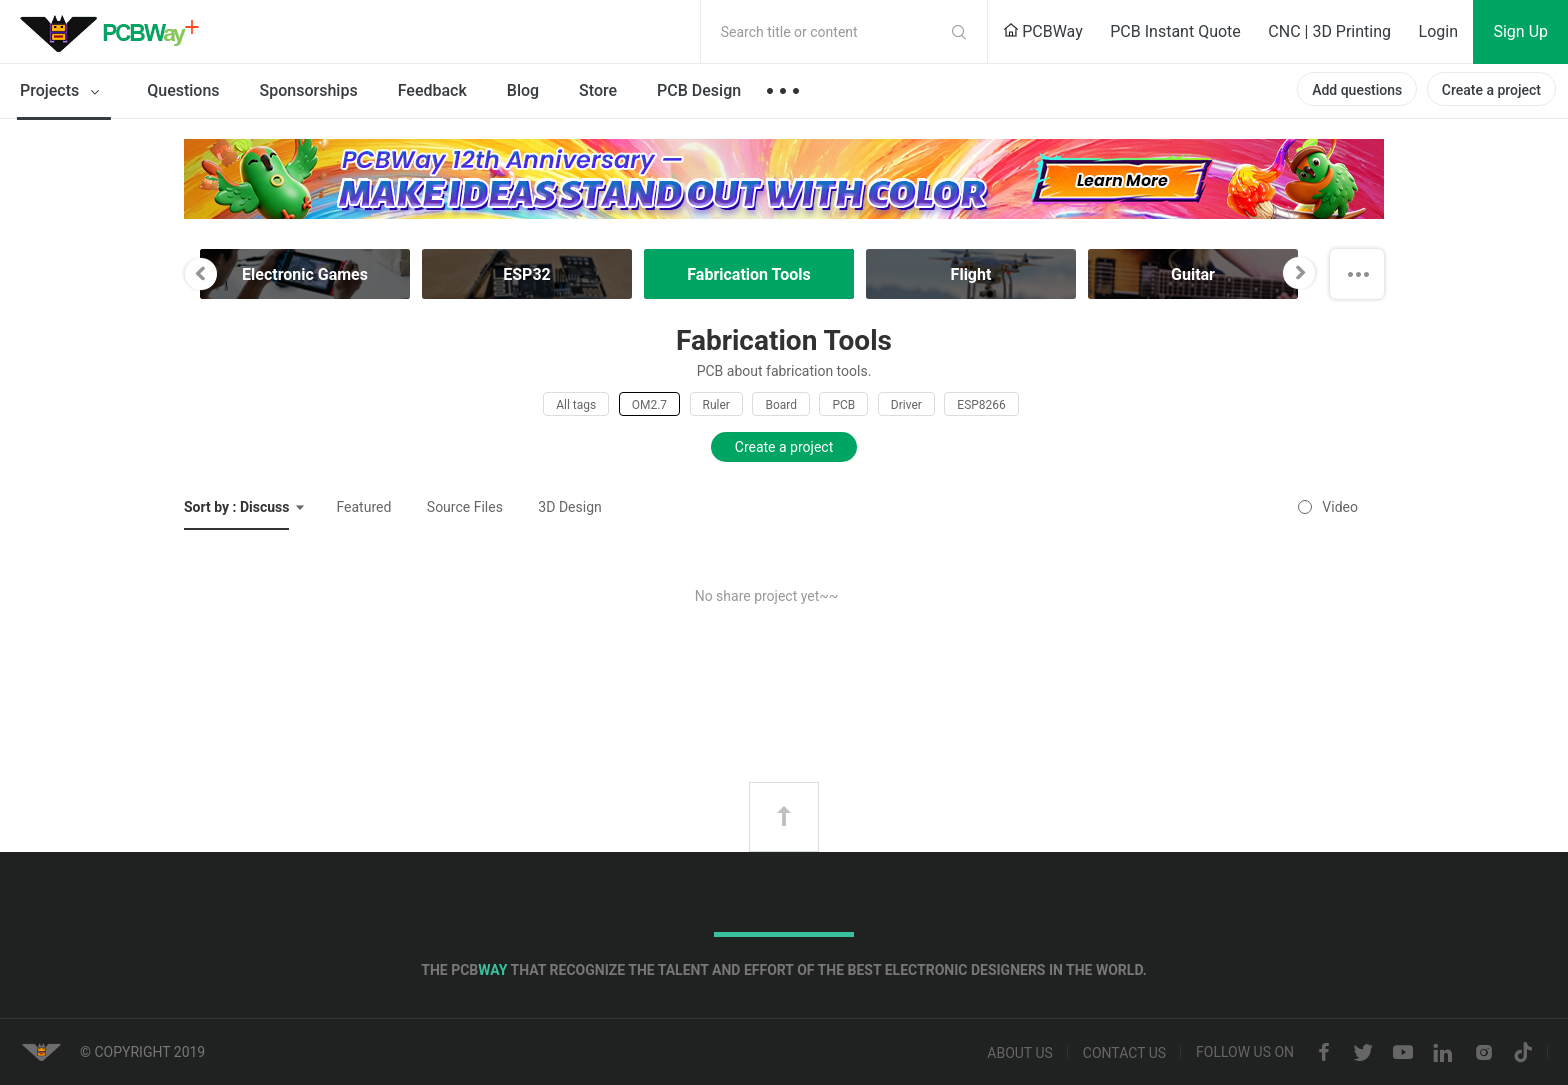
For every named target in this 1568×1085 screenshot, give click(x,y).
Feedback (432, 90)
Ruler (716, 405)
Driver (906, 405)
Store (598, 90)
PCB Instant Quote (1175, 31)
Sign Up (1520, 31)
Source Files (465, 507)
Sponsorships (309, 90)
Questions (183, 90)
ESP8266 (981, 405)
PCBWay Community (115, 32)
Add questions (1357, 90)
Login (1438, 31)
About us (1020, 1053)
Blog (523, 90)
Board (781, 405)
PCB (843, 405)
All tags (576, 405)
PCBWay (1043, 31)
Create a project (1491, 90)
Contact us (1124, 1053)
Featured (363, 507)
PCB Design (699, 90)
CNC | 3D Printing (1329, 31)
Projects (63, 92)
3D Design (569, 507)
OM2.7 (649, 405)
